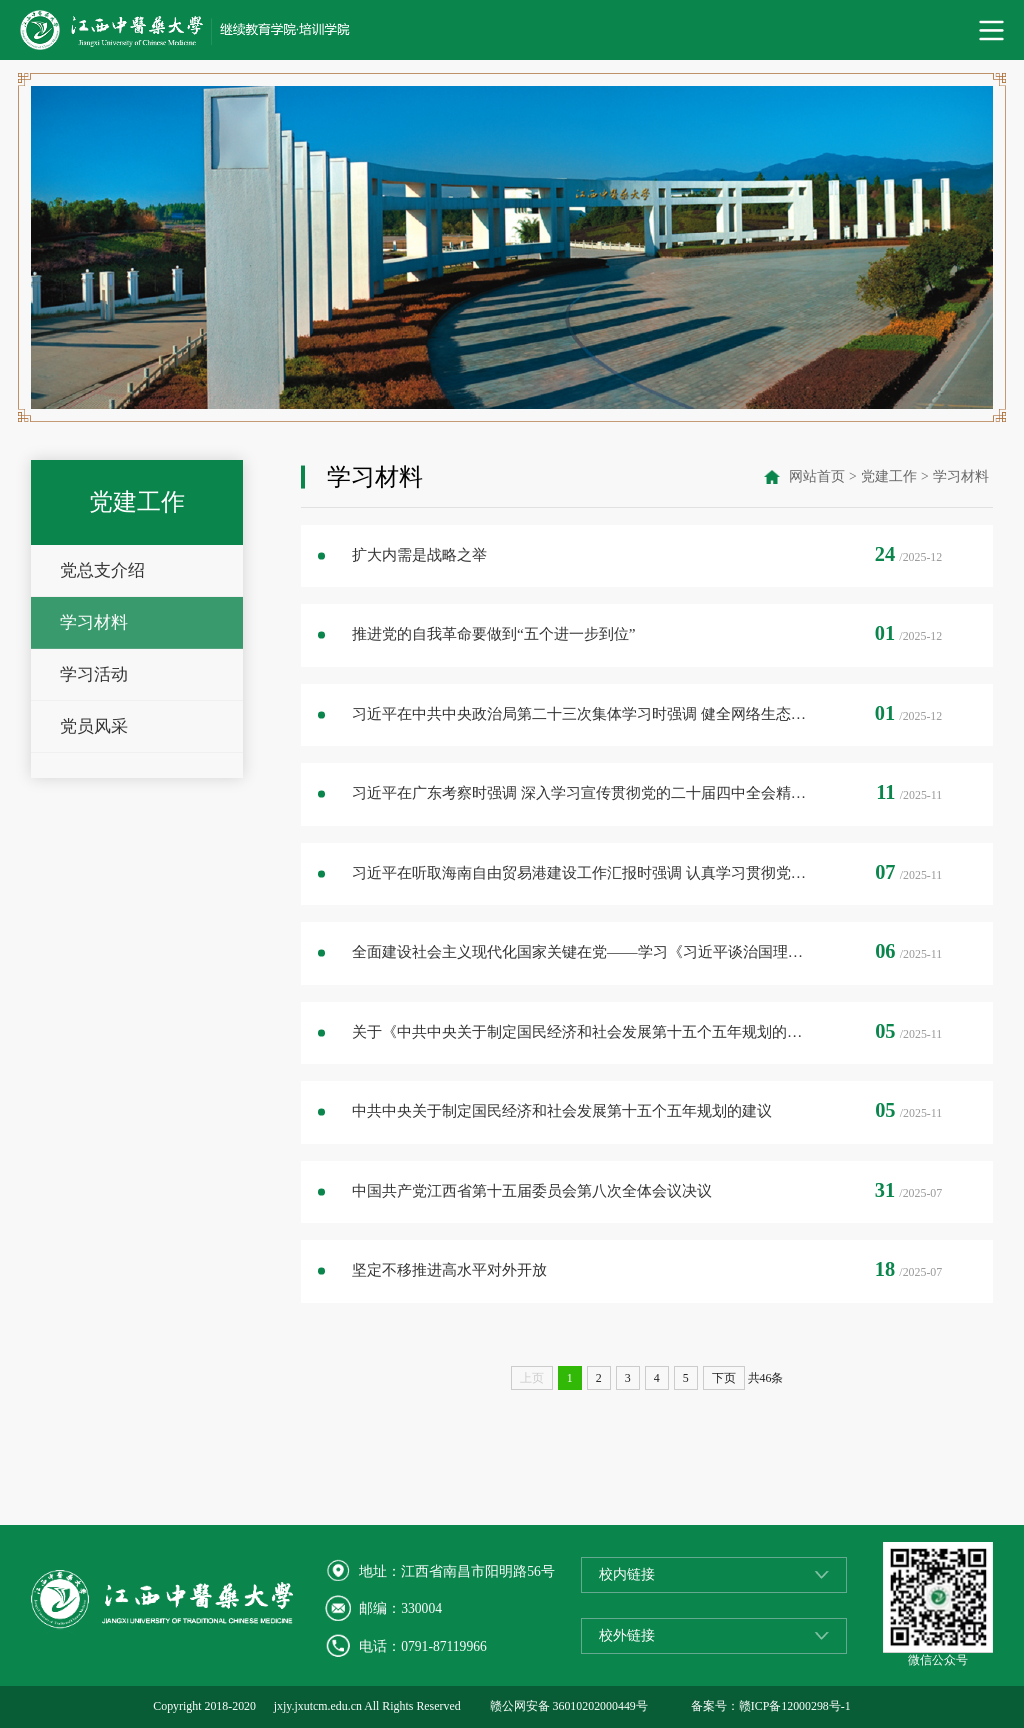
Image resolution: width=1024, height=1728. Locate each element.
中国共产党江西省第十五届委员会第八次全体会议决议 (532, 1190)
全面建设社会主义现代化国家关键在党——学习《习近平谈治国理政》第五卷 (583, 951)
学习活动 (94, 674)
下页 (724, 1378)
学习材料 (94, 622)
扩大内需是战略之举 (419, 554)
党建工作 (889, 476)
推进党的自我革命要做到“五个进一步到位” (494, 633)
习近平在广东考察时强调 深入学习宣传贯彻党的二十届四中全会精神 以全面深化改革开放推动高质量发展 (583, 792)
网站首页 (817, 476)
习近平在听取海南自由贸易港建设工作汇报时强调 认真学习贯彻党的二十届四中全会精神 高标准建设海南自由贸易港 (583, 872)
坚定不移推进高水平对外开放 (449, 1269)
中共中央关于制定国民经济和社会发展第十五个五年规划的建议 (562, 1110)
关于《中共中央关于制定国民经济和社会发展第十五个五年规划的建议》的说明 (583, 1031)
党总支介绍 (102, 570)
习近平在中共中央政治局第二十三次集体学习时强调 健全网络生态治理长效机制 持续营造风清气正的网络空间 (583, 713)
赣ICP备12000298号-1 (795, 1706)
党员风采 (94, 726)
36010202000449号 (600, 1706)
